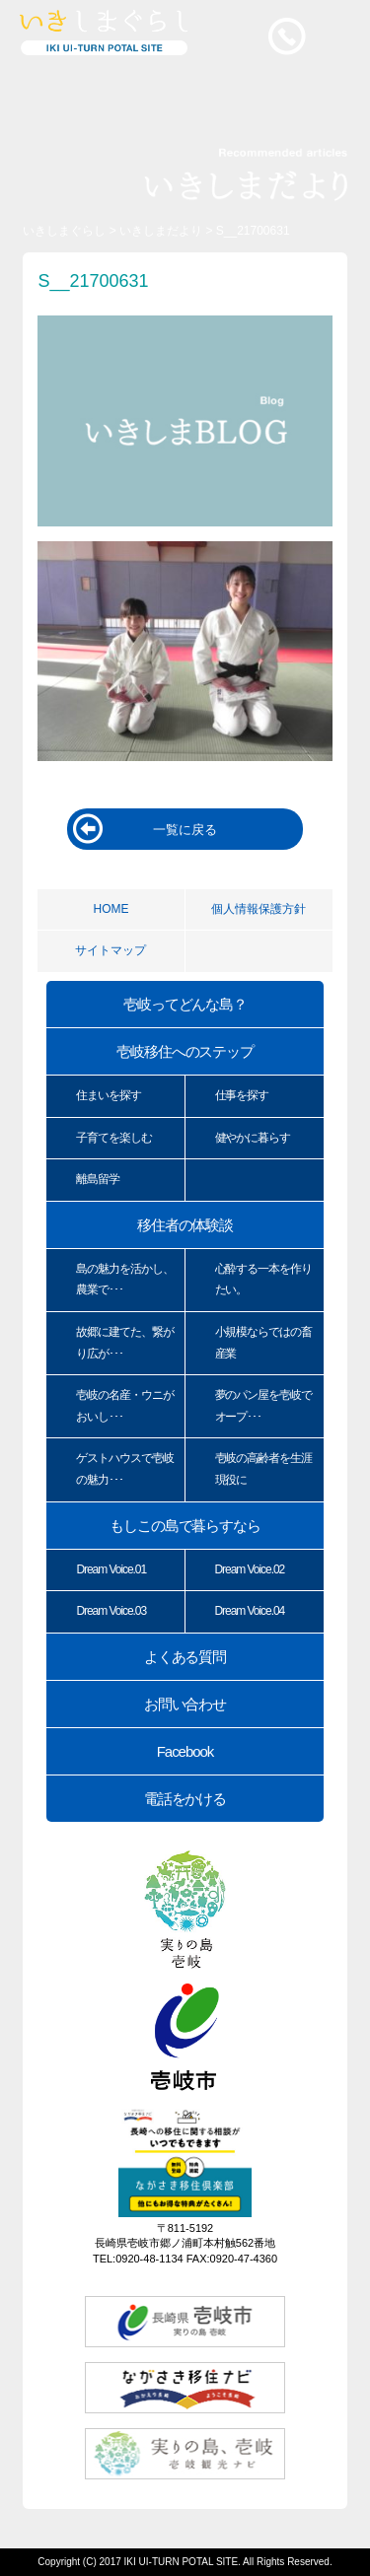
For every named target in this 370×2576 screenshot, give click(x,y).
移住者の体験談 (185, 1225)
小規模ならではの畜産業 (264, 1342)
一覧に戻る (185, 829)
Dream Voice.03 (111, 1611)
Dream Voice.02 (250, 1569)
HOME (110, 909)
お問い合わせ (185, 1704)
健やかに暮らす (253, 1138)
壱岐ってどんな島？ (185, 1004)
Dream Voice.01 (111, 1569)
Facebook (185, 1751)
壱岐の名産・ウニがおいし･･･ (125, 1406)
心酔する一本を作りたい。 (264, 1279)
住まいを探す (108, 1095)
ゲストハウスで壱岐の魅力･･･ (125, 1469)
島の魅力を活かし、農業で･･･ (125, 1279)
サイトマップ (110, 950)
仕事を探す (242, 1095)
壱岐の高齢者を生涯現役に (264, 1469)
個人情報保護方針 (258, 909)
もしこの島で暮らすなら (185, 1525)
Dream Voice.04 (250, 1611)
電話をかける (185, 1798)
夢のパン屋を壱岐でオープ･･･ (264, 1406)
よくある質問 (185, 1656)
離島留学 (97, 1179)
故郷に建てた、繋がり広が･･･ (125, 1342)
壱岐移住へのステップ (185, 1051)
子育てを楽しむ (114, 1138)
